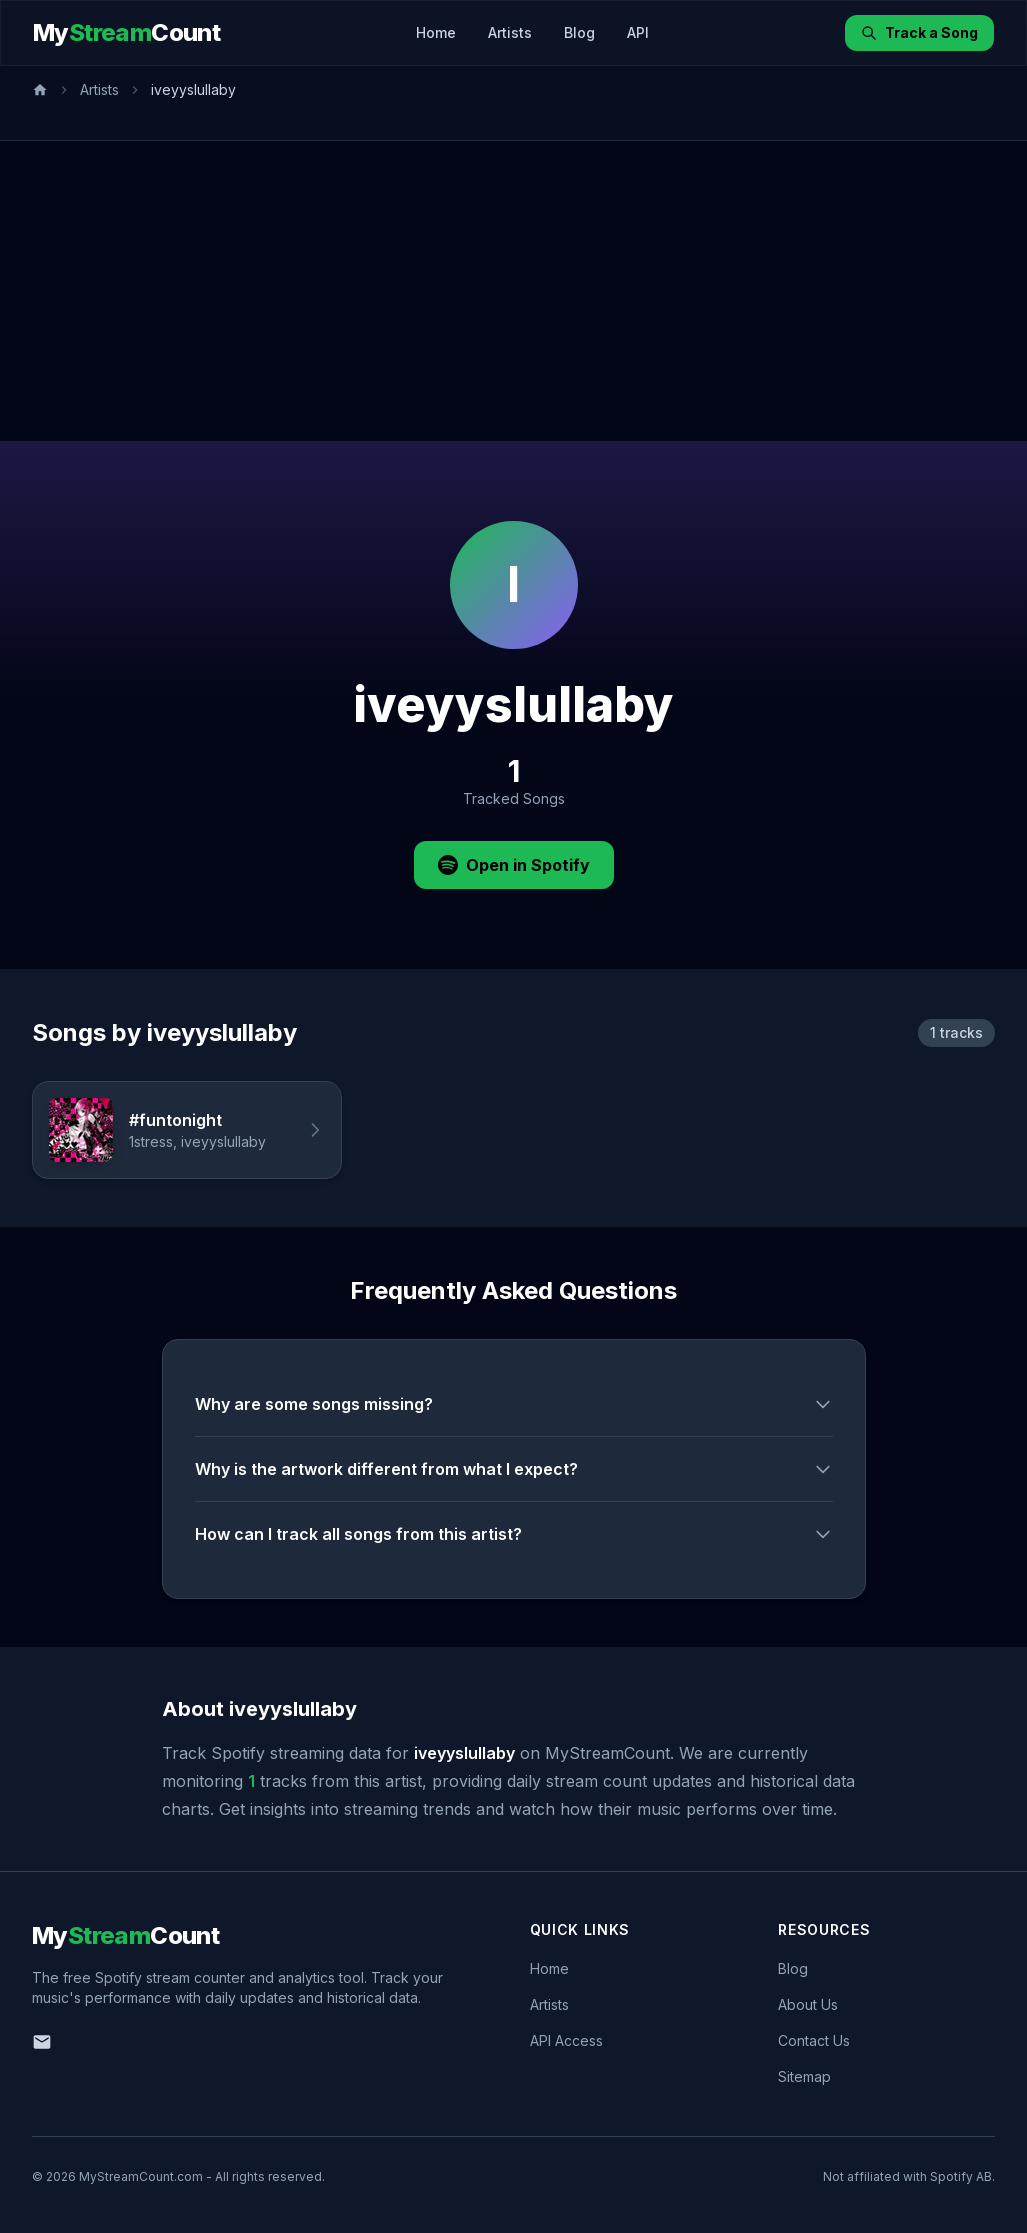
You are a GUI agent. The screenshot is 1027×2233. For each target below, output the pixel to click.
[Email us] (42, 2042)
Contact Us (814, 2040)
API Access (566, 2040)
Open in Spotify (514, 865)
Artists (510, 32)
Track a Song (919, 32)
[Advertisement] (513, 291)
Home (436, 32)
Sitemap (804, 2076)
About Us (808, 2004)
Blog (579, 32)
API (638, 32)
